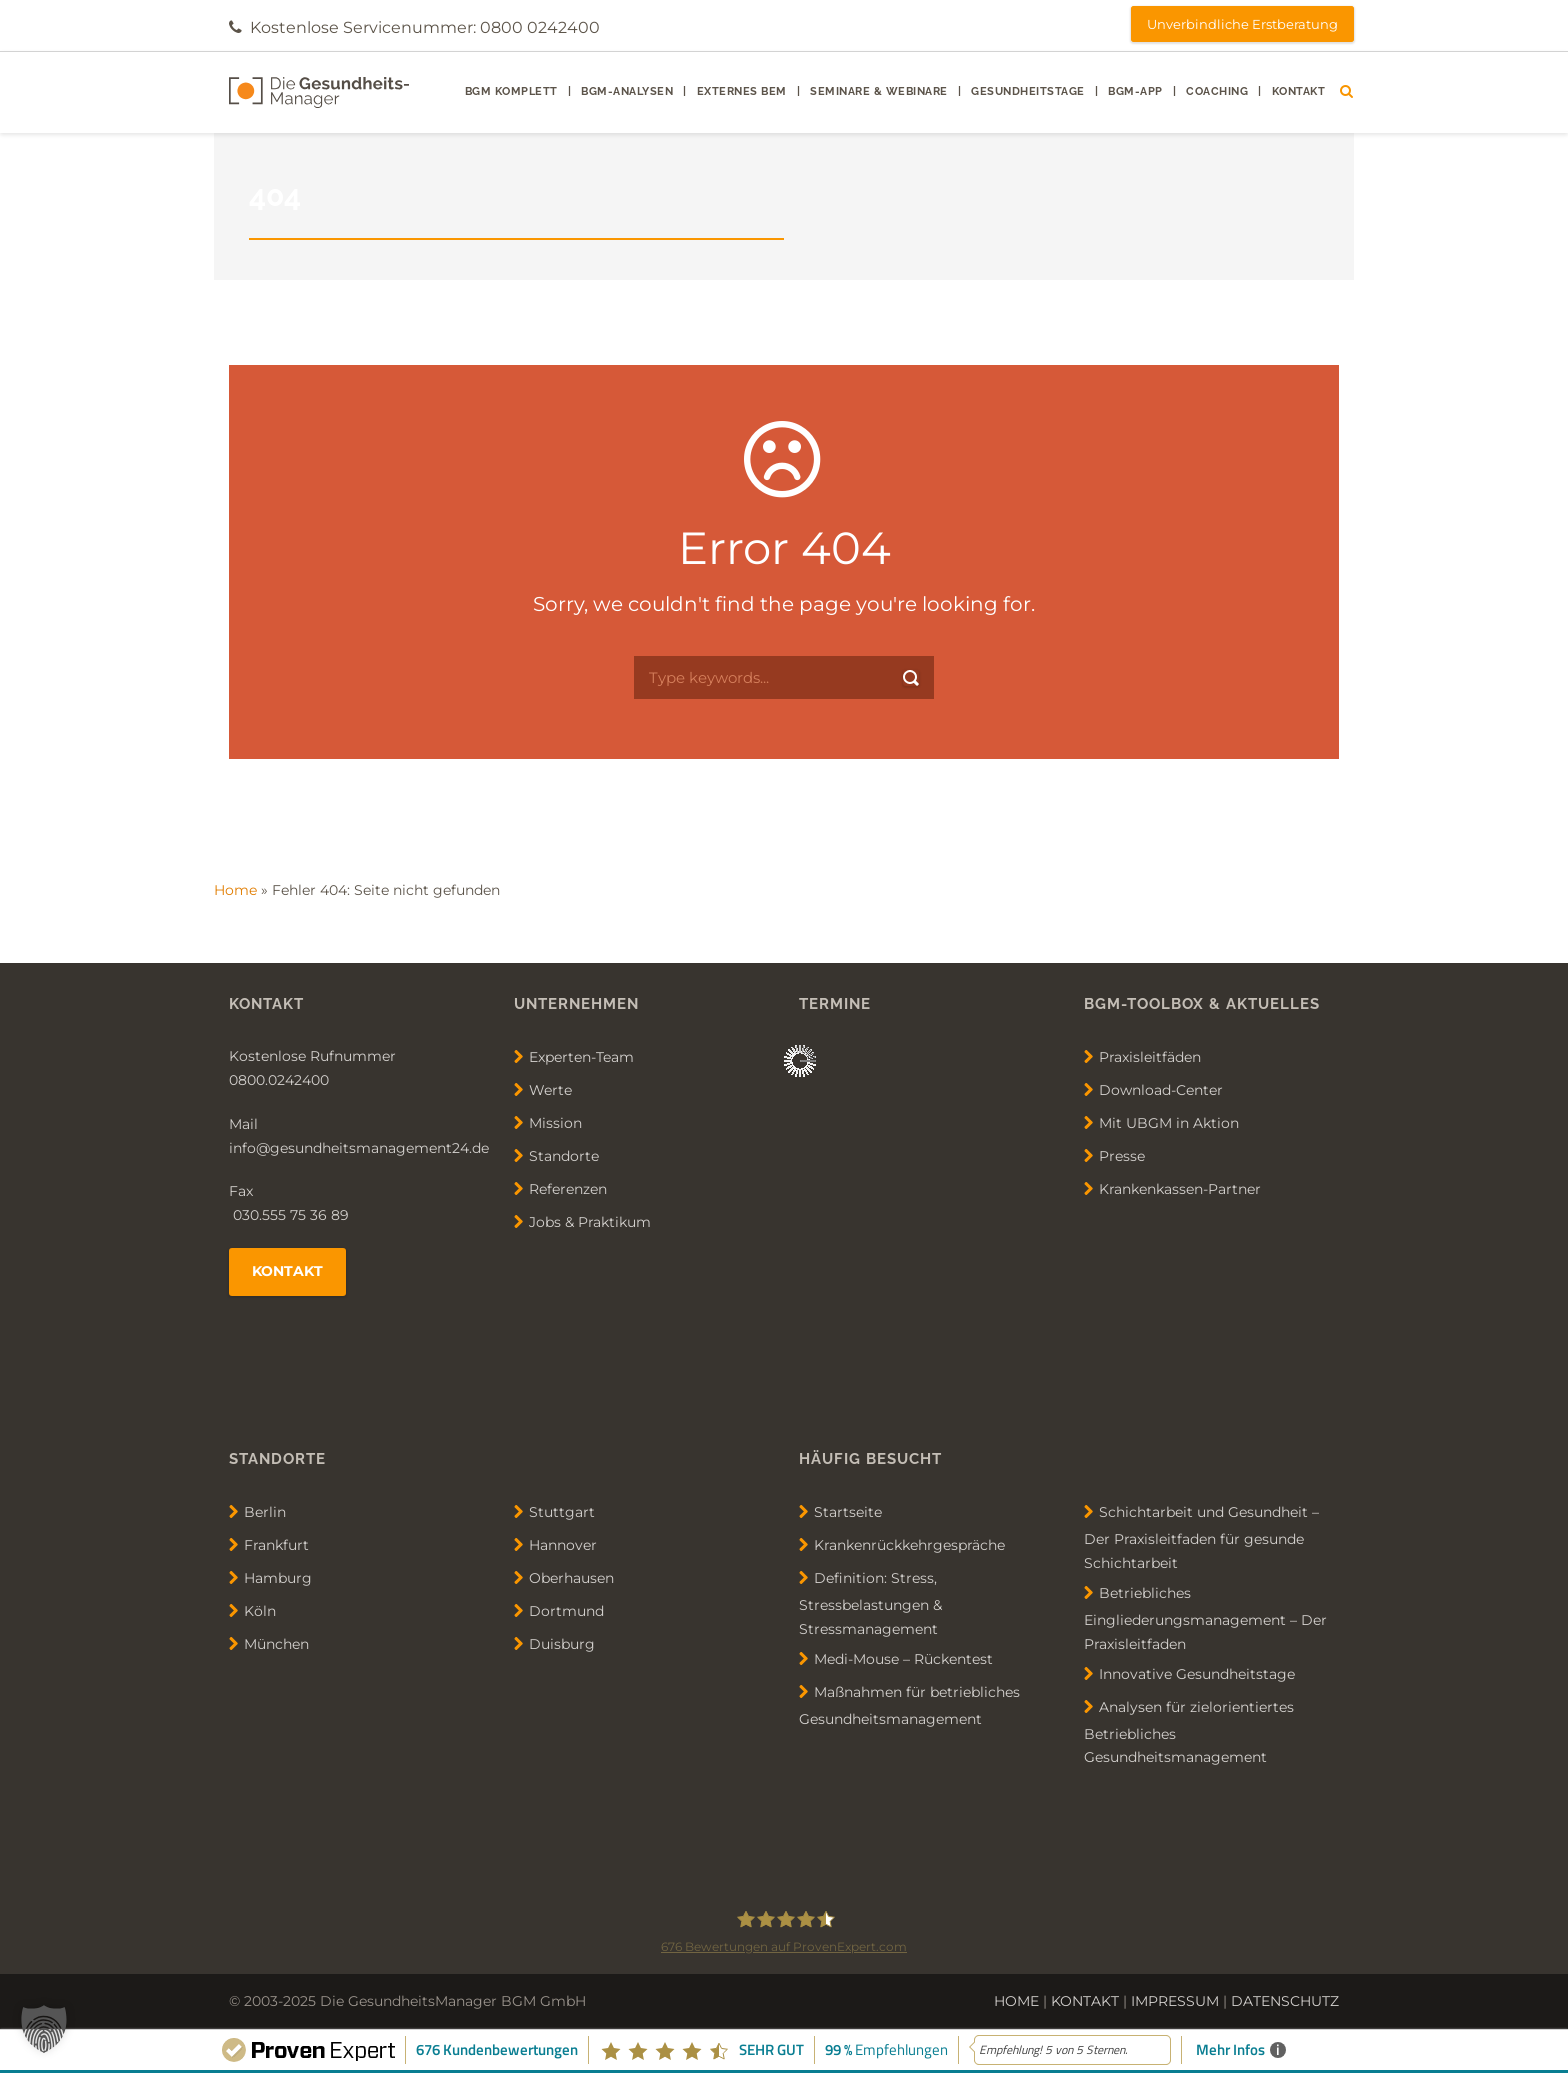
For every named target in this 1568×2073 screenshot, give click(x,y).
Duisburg (562, 1644)
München (276, 1644)
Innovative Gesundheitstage (1197, 1673)
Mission (555, 1123)
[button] (44, 2029)
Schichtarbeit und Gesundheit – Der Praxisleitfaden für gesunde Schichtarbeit (1201, 1537)
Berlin (265, 1512)
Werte (550, 1090)
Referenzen (568, 1189)
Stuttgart (562, 1512)
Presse (1122, 1156)
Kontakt (1299, 91)
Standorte (564, 1156)
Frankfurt (276, 1545)
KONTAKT (1085, 2001)
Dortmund (566, 1611)
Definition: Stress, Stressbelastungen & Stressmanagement (870, 1603)
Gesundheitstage (1028, 91)
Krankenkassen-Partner (1180, 1189)
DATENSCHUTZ (1285, 2001)
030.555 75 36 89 (289, 1215)
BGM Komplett (511, 91)
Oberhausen (571, 1578)
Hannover (563, 1545)
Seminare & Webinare (879, 91)
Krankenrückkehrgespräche (909, 1545)
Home (235, 890)
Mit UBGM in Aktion (1169, 1123)
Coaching (1217, 91)
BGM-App (1135, 91)
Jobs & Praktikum (590, 1222)
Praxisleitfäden (1150, 1057)
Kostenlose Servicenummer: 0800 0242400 (425, 27)
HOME (1016, 2001)
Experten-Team (581, 1057)
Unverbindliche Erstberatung (1242, 24)
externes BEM (742, 91)
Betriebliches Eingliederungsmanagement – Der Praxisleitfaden (1205, 1618)
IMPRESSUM (1175, 2001)
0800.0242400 (279, 1080)
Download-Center (1161, 1090)
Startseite (848, 1512)
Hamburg (278, 1578)
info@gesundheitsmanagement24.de (359, 1148)
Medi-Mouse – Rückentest (903, 1659)
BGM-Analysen (627, 91)
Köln (260, 1611)
